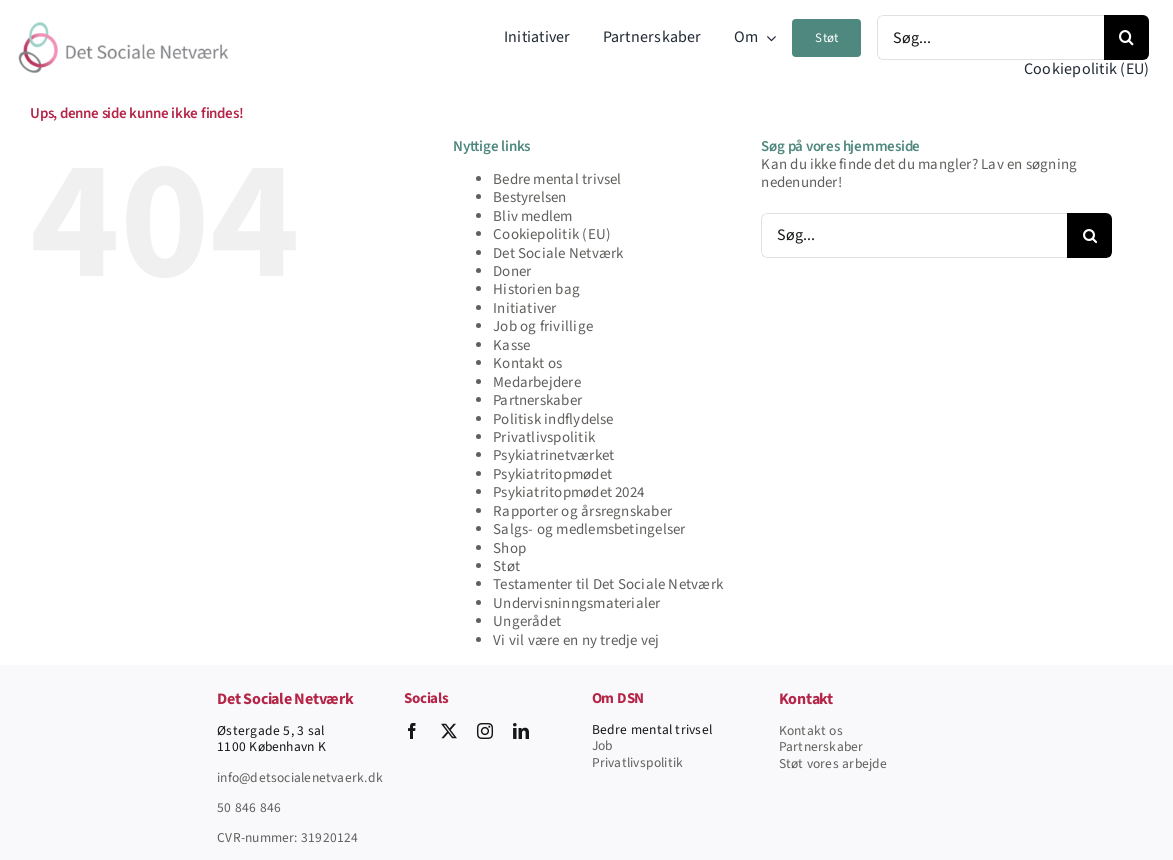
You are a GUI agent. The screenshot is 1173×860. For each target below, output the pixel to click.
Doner (512, 271)
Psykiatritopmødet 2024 (568, 492)
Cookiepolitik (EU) (552, 234)
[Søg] (1126, 37)
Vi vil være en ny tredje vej (576, 640)
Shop (509, 548)
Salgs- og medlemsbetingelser (589, 529)
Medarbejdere (537, 382)
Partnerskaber (537, 400)
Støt (506, 566)
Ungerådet (527, 621)
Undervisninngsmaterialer (576, 603)
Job (602, 745)
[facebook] (412, 731)
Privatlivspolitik (544, 437)
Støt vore (806, 763)
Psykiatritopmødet (552, 474)
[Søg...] (990, 37)
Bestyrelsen (529, 197)
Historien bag (536, 289)
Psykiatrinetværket (553, 455)
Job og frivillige (543, 326)
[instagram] (485, 731)
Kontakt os (527, 363)
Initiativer (524, 308)
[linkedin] (521, 731)
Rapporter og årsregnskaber (582, 511)
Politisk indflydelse (553, 419)
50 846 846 (249, 807)
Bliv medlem (532, 216)
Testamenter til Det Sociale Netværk (608, 584)
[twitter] (449, 731)
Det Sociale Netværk (558, 253)
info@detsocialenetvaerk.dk (300, 777)
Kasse (511, 345)
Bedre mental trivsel (557, 179)
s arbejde (860, 763)
